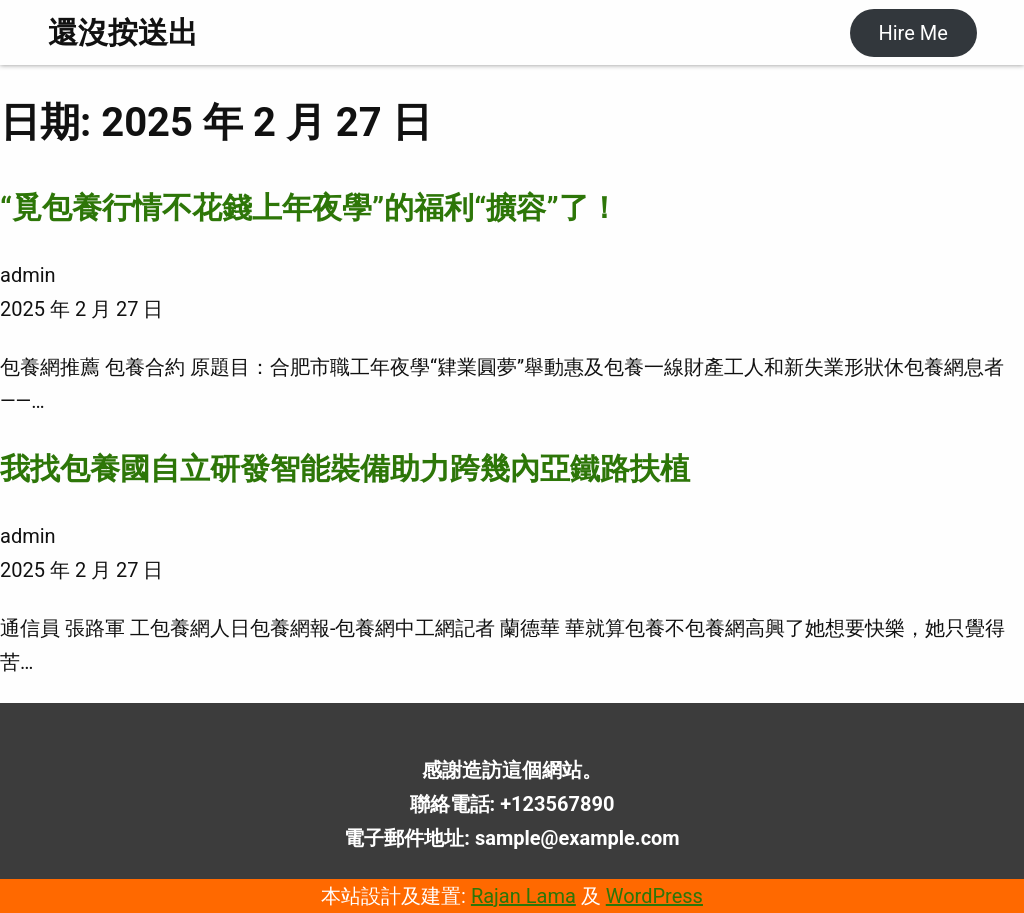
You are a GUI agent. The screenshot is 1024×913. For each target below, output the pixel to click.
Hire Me (912, 33)
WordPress (654, 896)
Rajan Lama (523, 896)
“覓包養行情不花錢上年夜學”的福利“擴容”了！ (309, 207)
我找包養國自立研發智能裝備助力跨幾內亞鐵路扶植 (345, 468)
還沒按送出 (123, 32)
